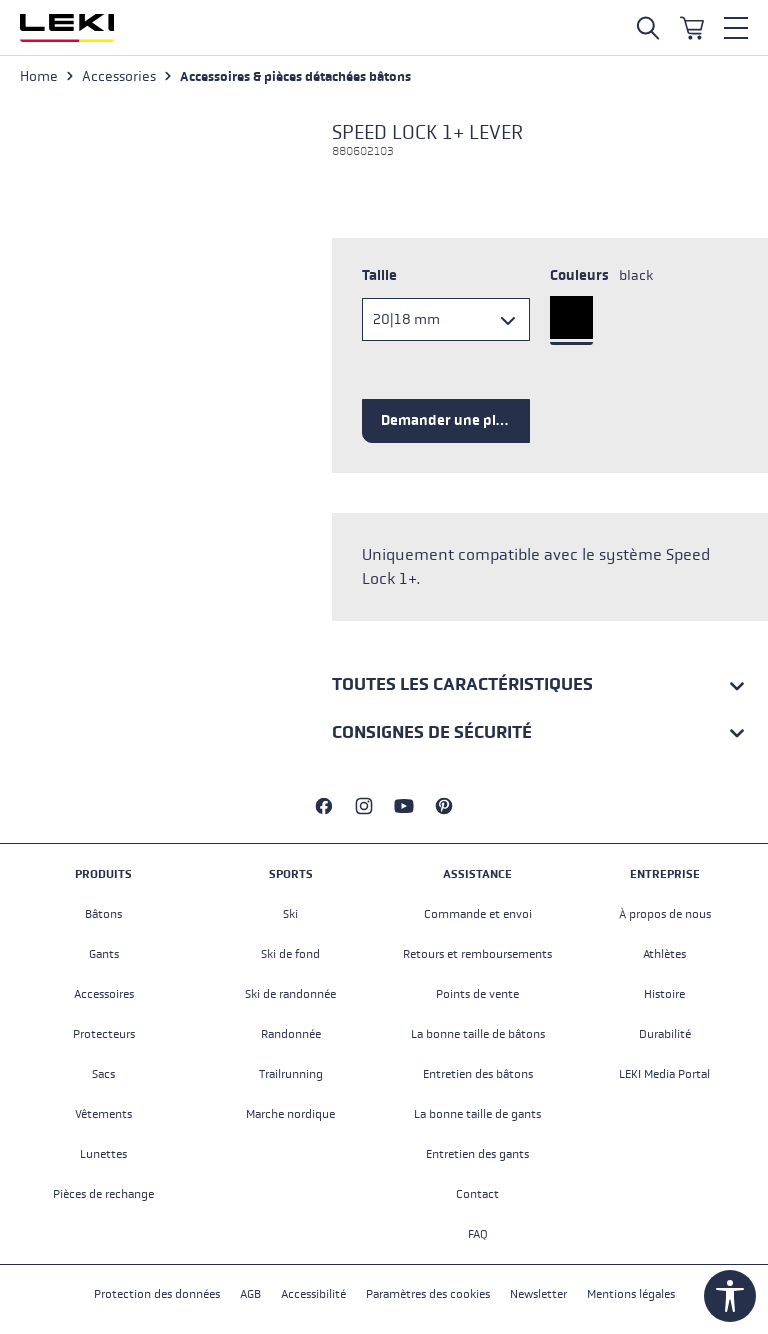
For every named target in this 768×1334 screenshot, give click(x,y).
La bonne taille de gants (477, 1114)
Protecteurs (104, 1034)
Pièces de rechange (103, 1194)
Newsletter (538, 1294)
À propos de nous (665, 914)
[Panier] (692, 28)
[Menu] (736, 28)
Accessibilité (313, 1294)
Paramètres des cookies (428, 1294)
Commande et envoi (478, 914)
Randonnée (291, 1034)
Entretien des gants (477, 1154)
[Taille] (446, 319)
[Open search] (648, 28)
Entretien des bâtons (478, 1074)
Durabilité (665, 1034)
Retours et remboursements (477, 954)
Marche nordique (290, 1114)
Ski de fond (290, 954)
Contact (477, 1194)
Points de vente (477, 994)
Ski (290, 914)
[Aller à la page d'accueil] (67, 28)
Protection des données (157, 1294)
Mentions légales (631, 1294)
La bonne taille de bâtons (478, 1034)
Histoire (664, 994)
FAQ (478, 1234)
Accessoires (104, 994)
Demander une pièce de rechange (455, 420)
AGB (250, 1294)
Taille (379, 275)
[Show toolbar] (730, 1296)
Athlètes (664, 954)
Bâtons (103, 914)
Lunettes (103, 1154)
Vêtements (103, 1114)
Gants (104, 954)
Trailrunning (291, 1074)
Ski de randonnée (290, 994)
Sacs (103, 1074)
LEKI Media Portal (664, 1074)
